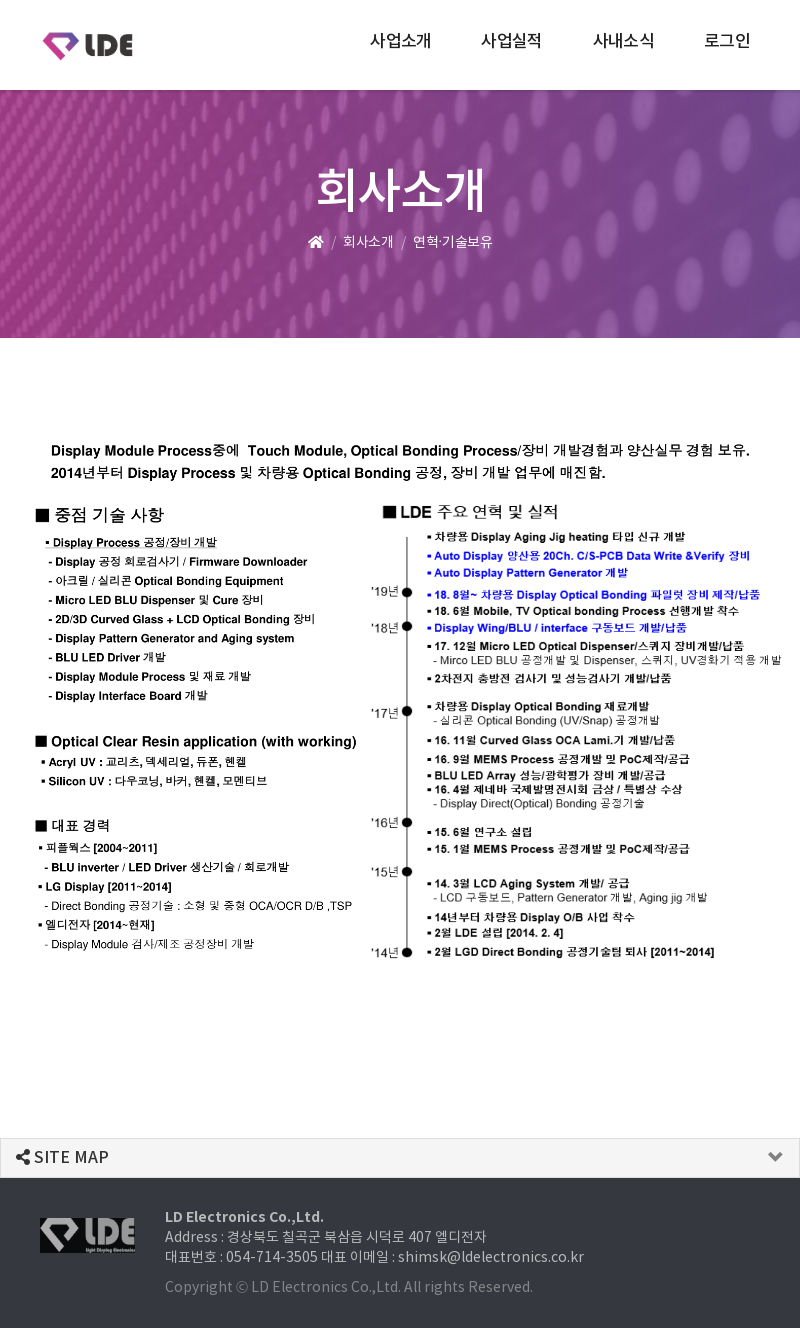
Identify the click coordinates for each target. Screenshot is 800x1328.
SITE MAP (62, 1158)
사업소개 (400, 42)
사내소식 (623, 42)
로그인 (727, 42)
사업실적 (511, 42)
